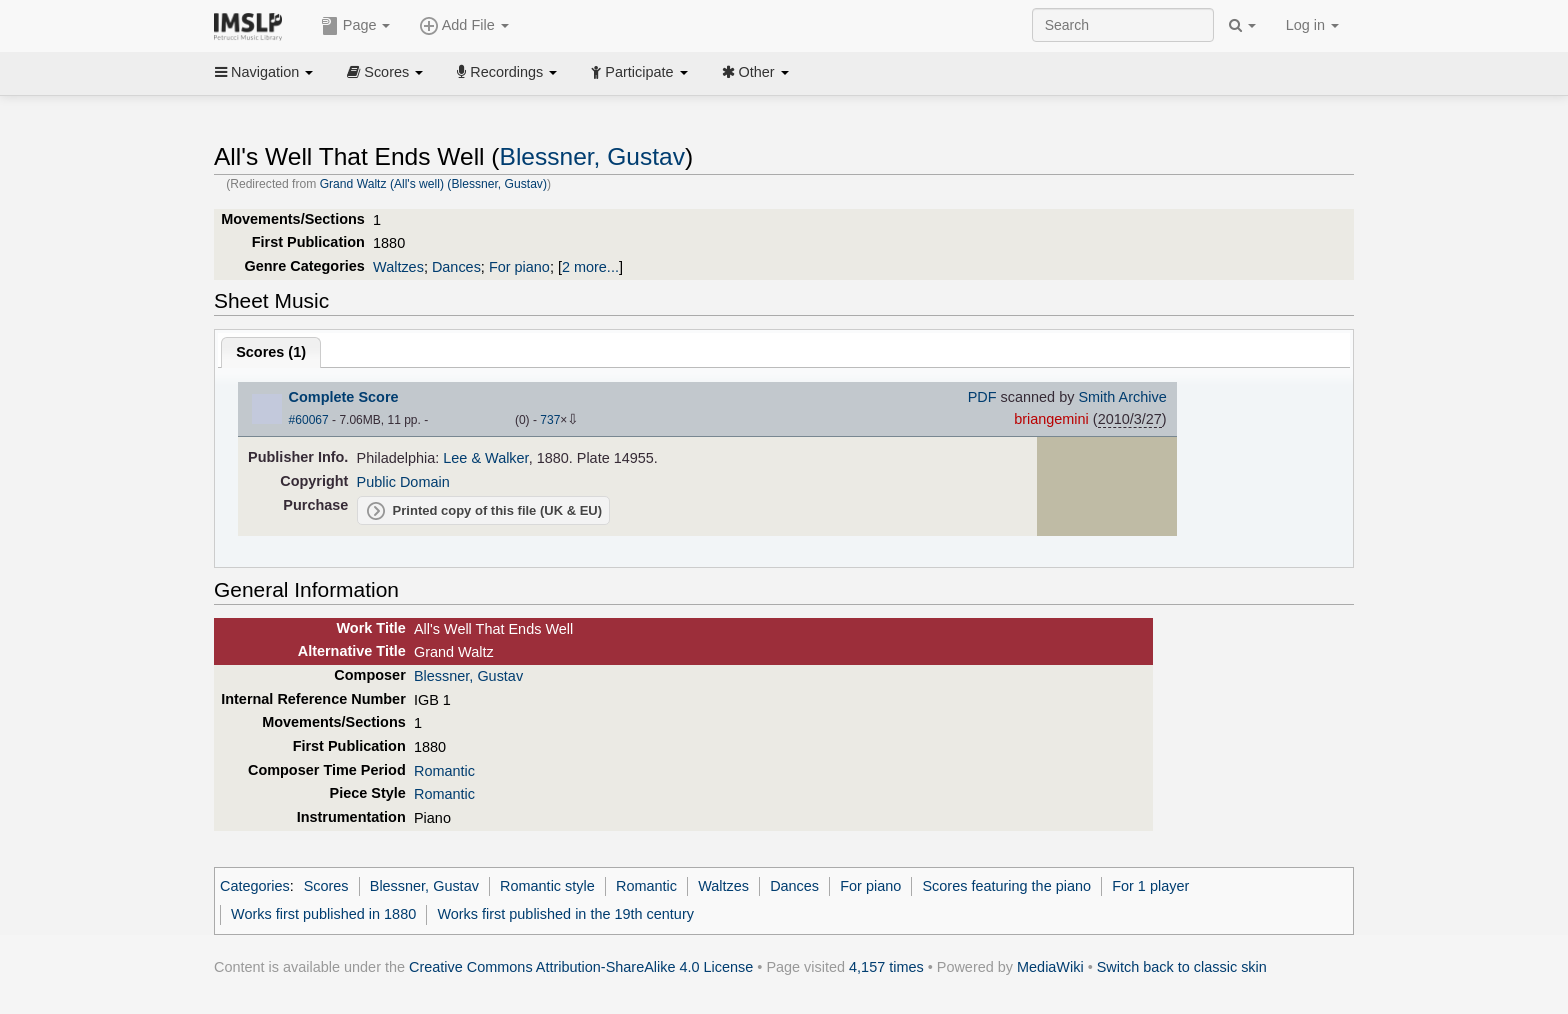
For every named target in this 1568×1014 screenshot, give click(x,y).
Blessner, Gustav (592, 156)
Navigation (264, 72)
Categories (255, 886)
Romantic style (547, 886)
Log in (1312, 25)
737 (550, 420)
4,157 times (886, 967)
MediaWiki (1050, 967)
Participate (639, 72)
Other (755, 72)
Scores (385, 72)
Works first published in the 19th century (565, 914)
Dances (456, 267)
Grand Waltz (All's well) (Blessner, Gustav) (433, 184)
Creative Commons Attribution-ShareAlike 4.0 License (581, 967)
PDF (982, 397)
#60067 (309, 420)
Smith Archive (1122, 397)
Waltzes (398, 267)
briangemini (1051, 419)
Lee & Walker (485, 458)
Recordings (507, 72)
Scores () (271, 352)
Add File (464, 26)
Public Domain (403, 482)
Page (356, 26)
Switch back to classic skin (1182, 967)
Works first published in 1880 (323, 914)
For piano (519, 267)
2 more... (590, 267)
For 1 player (1150, 886)
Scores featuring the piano (1006, 886)
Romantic (444, 771)
